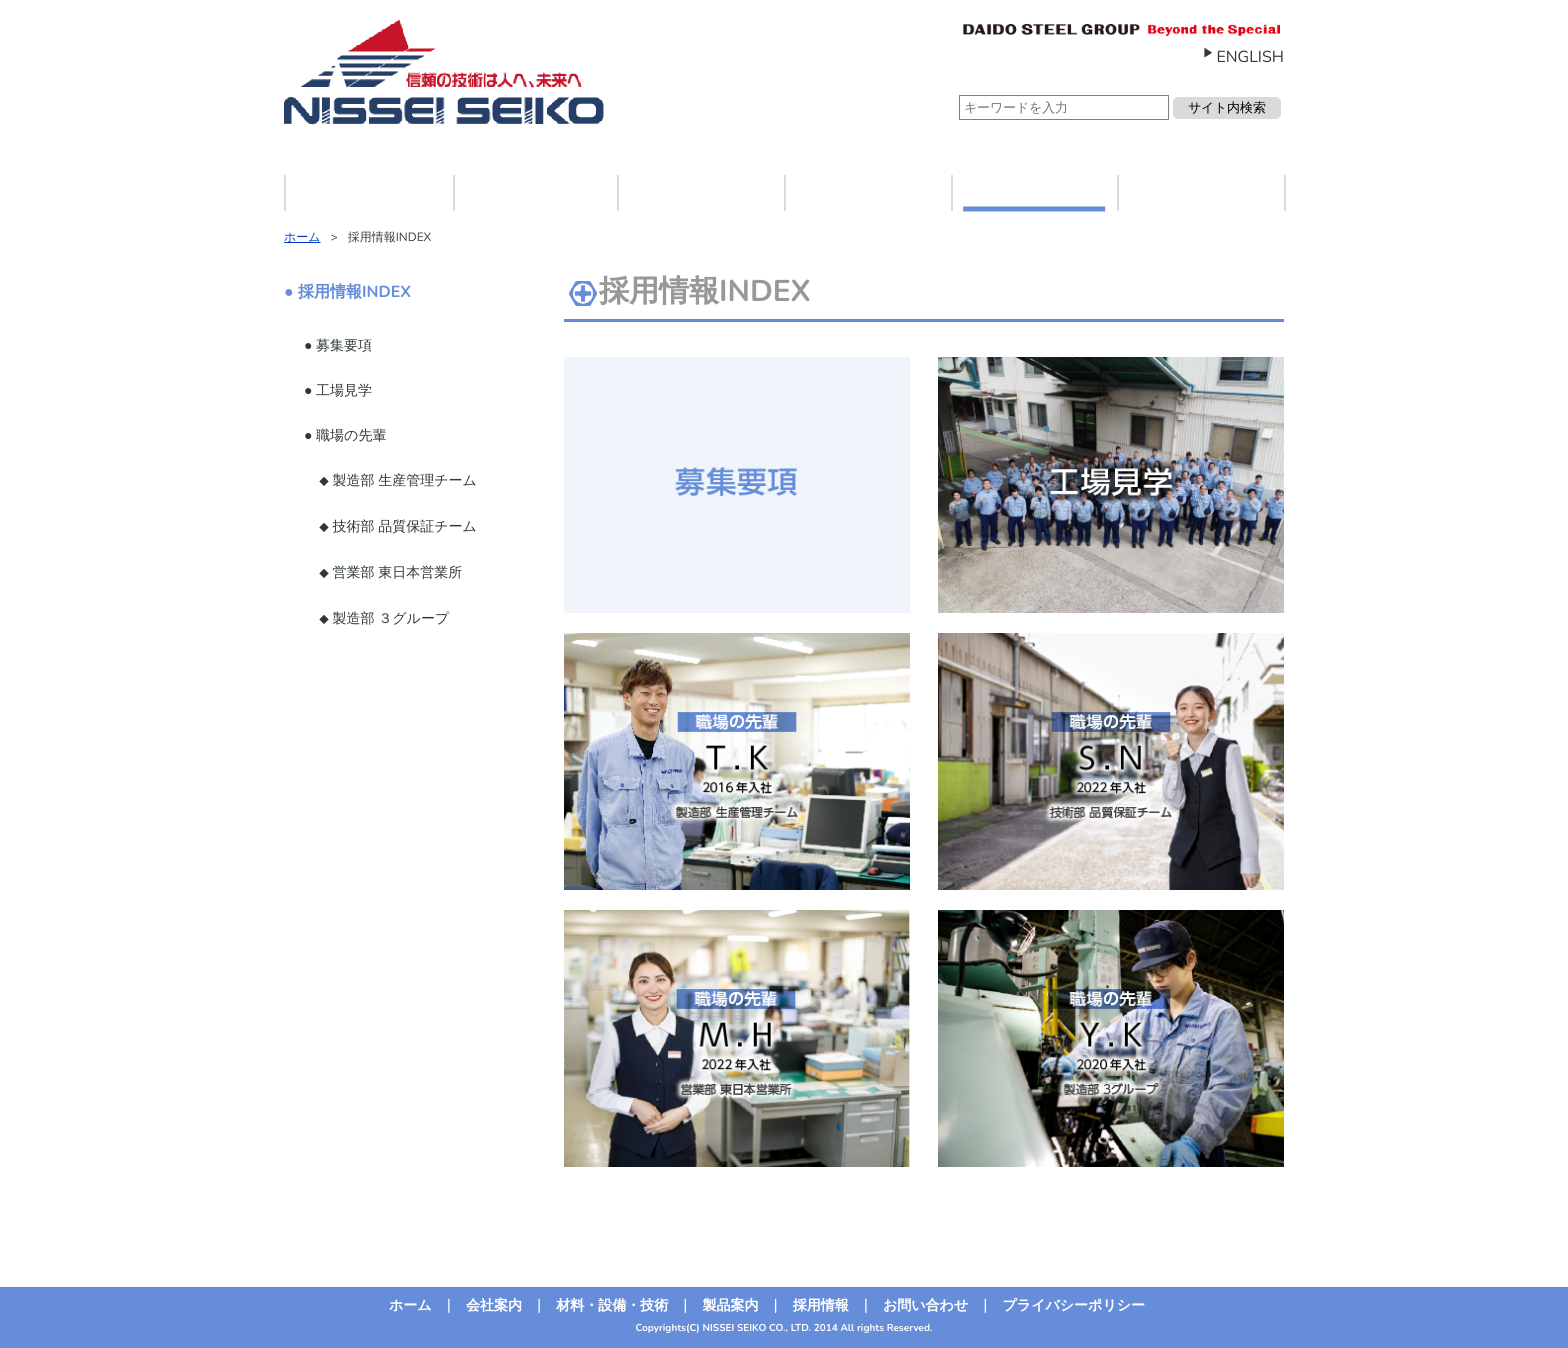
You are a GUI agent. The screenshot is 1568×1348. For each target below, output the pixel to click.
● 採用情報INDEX (347, 292)
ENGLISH (1250, 57)
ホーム (369, 192)
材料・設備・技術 (701, 192)
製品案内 (867, 192)
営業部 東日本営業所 (395, 572)
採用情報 (1034, 192)
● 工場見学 (338, 390)
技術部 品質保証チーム (403, 526)
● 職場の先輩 (345, 435)
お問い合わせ (1201, 192)
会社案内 (534, 192)
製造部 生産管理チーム (403, 480)
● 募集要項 (338, 345)
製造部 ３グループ (389, 618)
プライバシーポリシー (1073, 1305)
